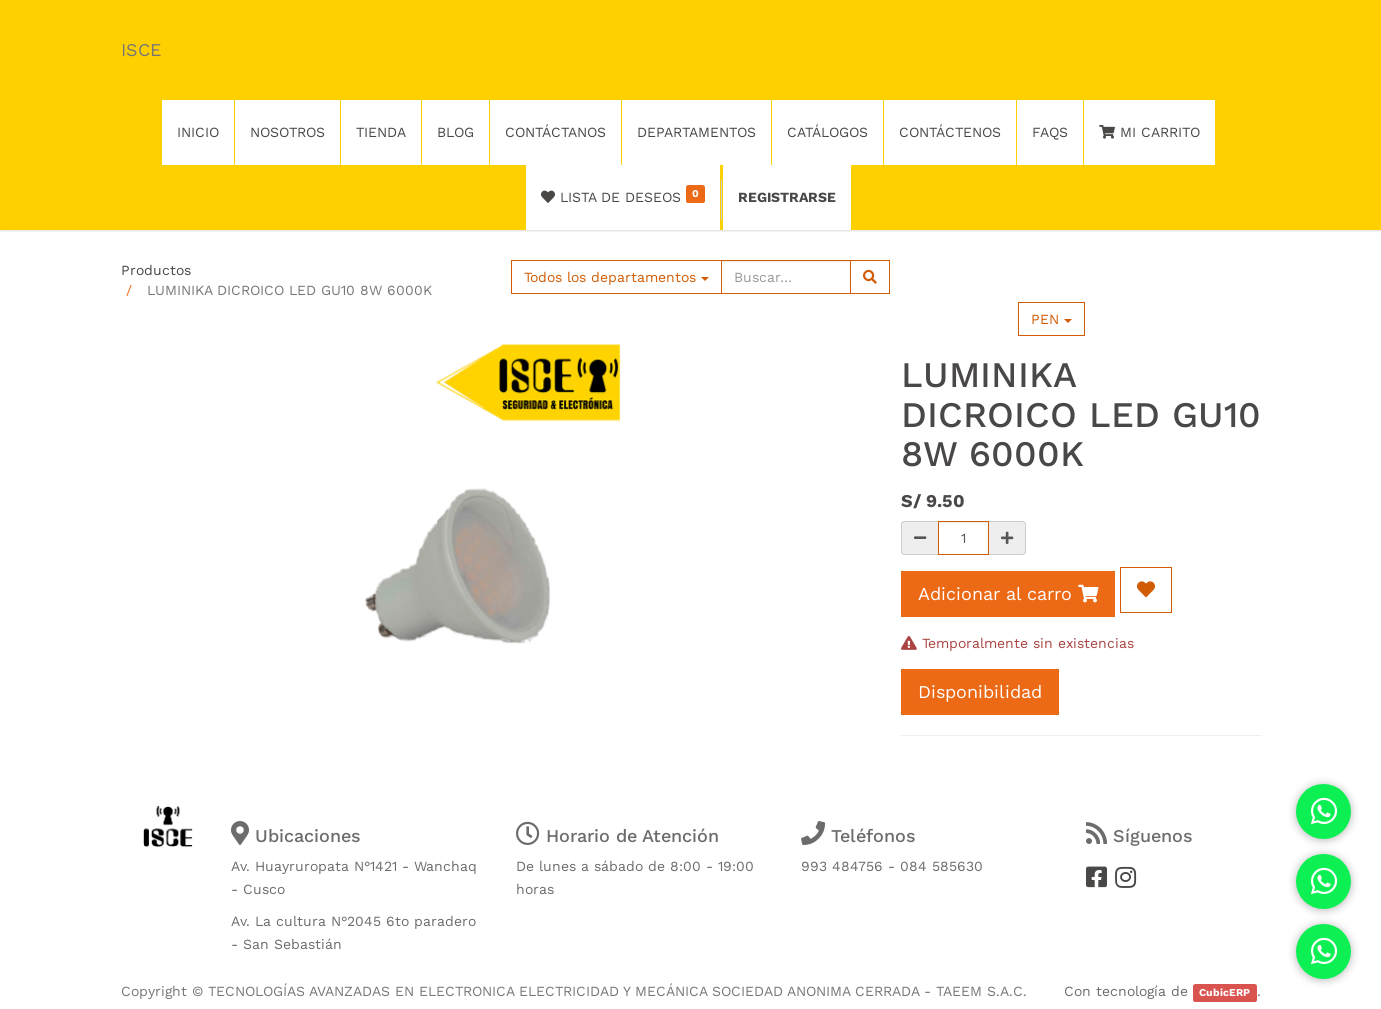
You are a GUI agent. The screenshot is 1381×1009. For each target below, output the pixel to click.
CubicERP (1224, 992)
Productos (156, 270)
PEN (1051, 319)
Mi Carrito (1149, 132)
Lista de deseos (623, 195)
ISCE (141, 49)
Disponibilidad (980, 691)
